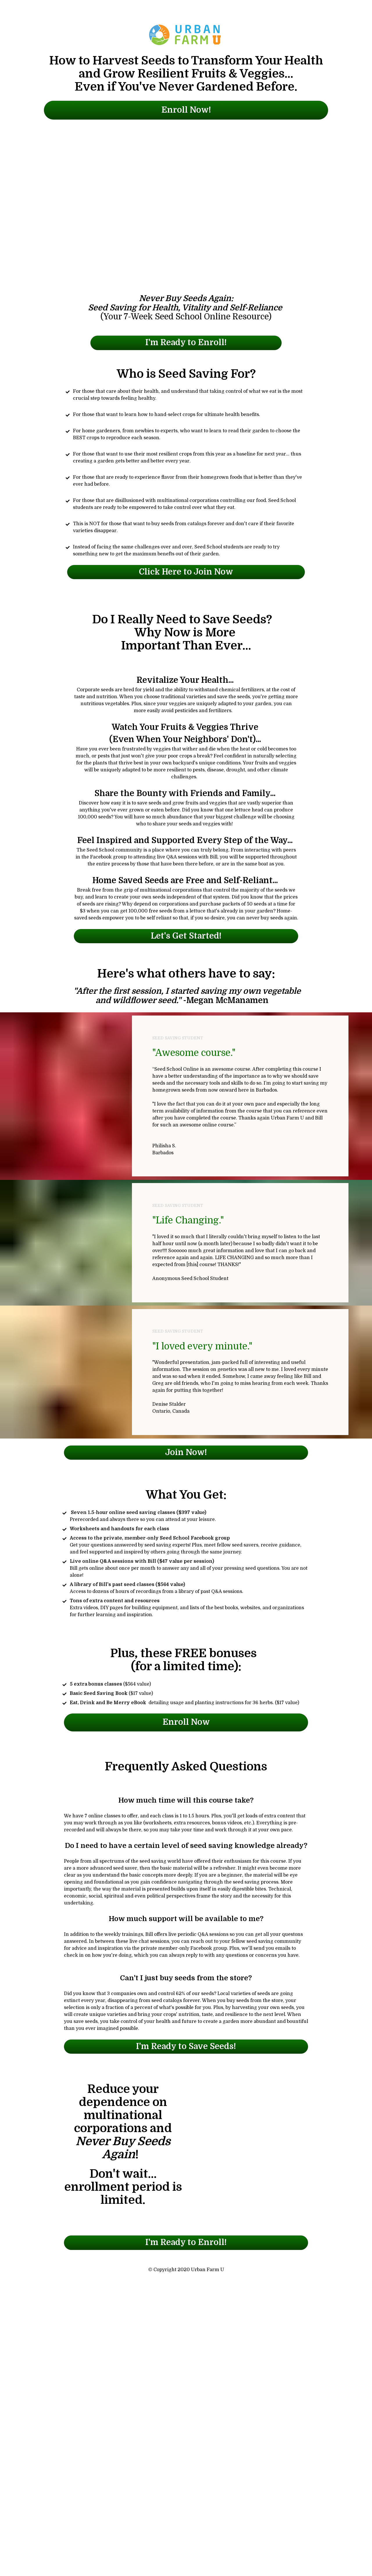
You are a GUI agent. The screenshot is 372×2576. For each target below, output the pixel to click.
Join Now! (186, 1452)
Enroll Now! (186, 110)
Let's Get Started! (186, 936)
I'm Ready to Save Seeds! (186, 2046)
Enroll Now (186, 1722)
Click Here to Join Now (186, 572)
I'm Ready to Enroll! (186, 342)
